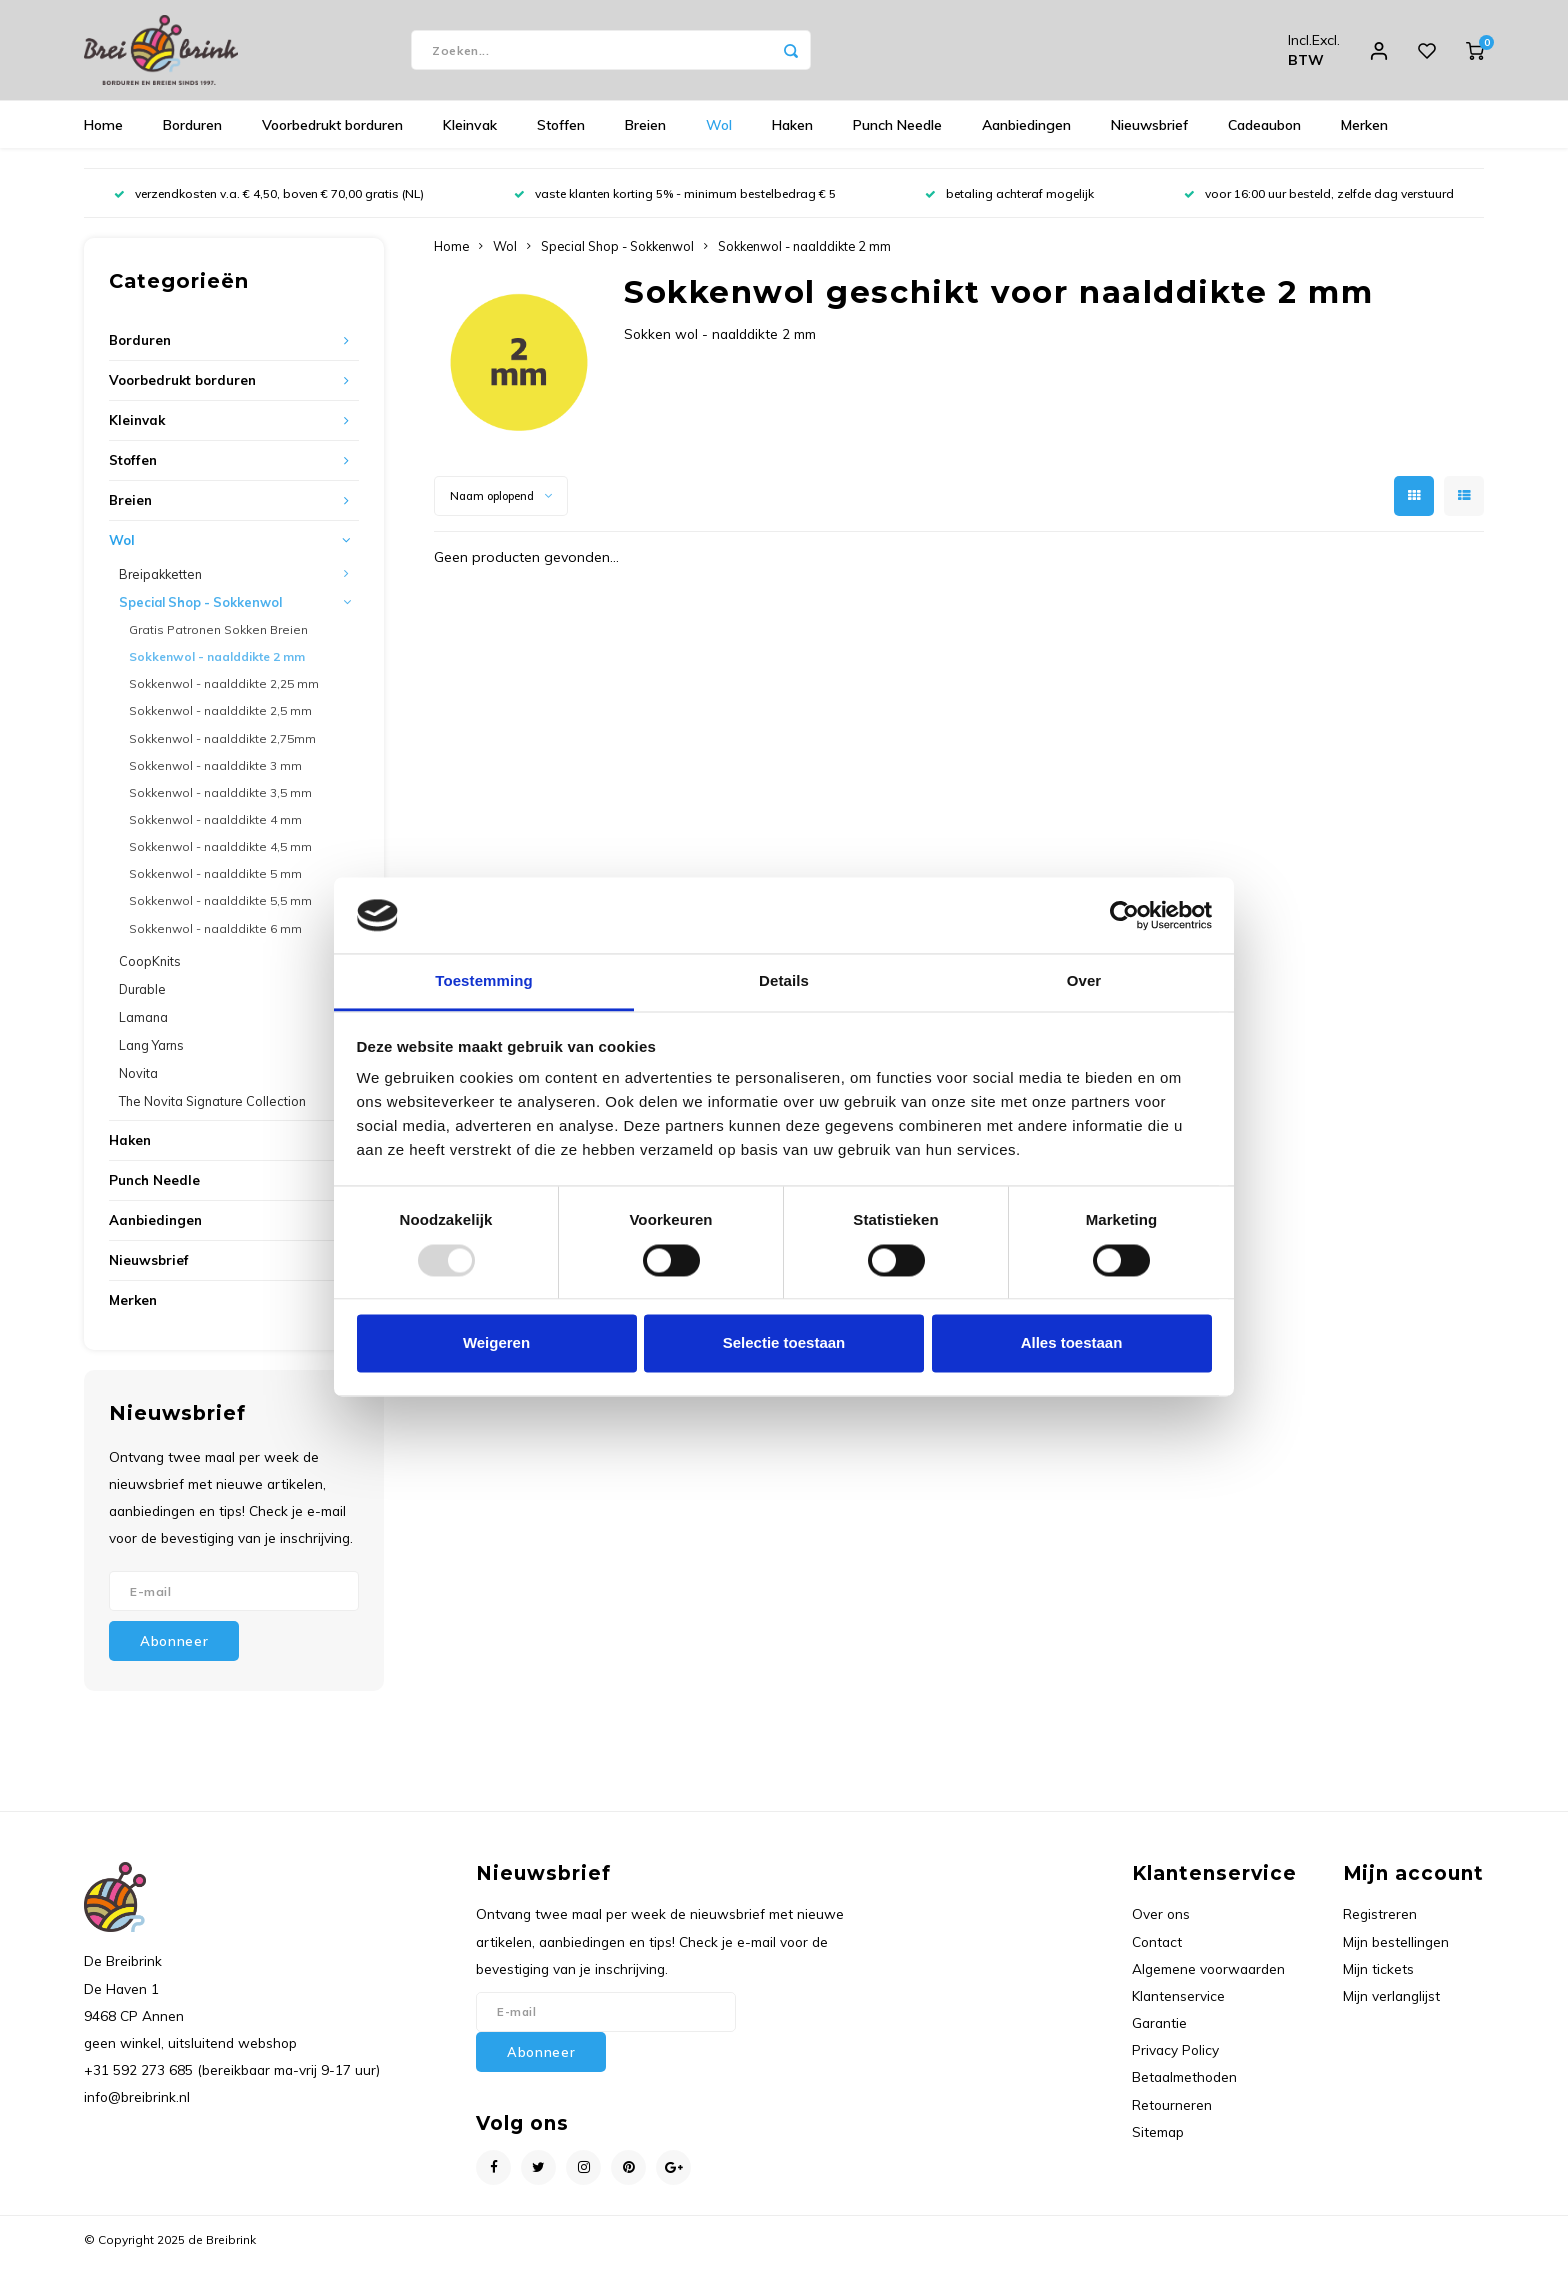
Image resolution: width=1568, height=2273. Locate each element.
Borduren (192, 135)
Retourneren (1172, 2114)
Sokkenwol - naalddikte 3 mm (215, 775)
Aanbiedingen (1026, 135)
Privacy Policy (1175, 2059)
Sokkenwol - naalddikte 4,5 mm (220, 856)
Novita (138, 1083)
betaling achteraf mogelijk (1009, 203)
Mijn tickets (1378, 1978)
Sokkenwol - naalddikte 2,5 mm (220, 720)
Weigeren (496, 1343)
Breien (645, 135)
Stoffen (561, 135)
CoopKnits (150, 971)
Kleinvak (470, 135)
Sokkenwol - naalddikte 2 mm (217, 666)
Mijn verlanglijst (1391, 2005)
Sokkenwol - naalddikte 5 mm (215, 883)
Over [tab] (1084, 981)
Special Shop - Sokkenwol (200, 612)
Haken (792, 135)
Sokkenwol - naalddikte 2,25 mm (224, 693)
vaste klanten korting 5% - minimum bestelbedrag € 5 (675, 203)
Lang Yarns (151, 1055)
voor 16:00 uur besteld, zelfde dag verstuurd (1319, 203)
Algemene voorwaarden (1208, 1978)
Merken (1364, 135)
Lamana (143, 1027)
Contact (1157, 1951)
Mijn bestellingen (1396, 1951)
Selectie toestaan (784, 1343)
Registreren (1380, 1923)
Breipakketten (160, 584)
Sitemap (1158, 2141)
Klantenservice (1178, 2005)
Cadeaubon (1264, 135)
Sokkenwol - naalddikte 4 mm (215, 829)
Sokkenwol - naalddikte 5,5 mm (220, 910)
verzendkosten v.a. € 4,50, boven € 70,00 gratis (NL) (269, 203)
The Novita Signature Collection (212, 1111)
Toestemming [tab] (484, 981)
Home (103, 135)
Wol (719, 135)
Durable (142, 999)
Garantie (1159, 2032)
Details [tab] (784, 981)
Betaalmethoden (1184, 2086)
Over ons (1161, 1923)
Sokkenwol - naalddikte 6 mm (215, 938)
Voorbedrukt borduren (332, 135)
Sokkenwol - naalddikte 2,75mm (222, 748)
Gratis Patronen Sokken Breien (218, 639)
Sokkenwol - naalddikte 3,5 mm (220, 802)
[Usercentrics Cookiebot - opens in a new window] (1124, 915)
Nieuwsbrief (1149, 135)
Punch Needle (897, 135)
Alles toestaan (1072, 1343)
